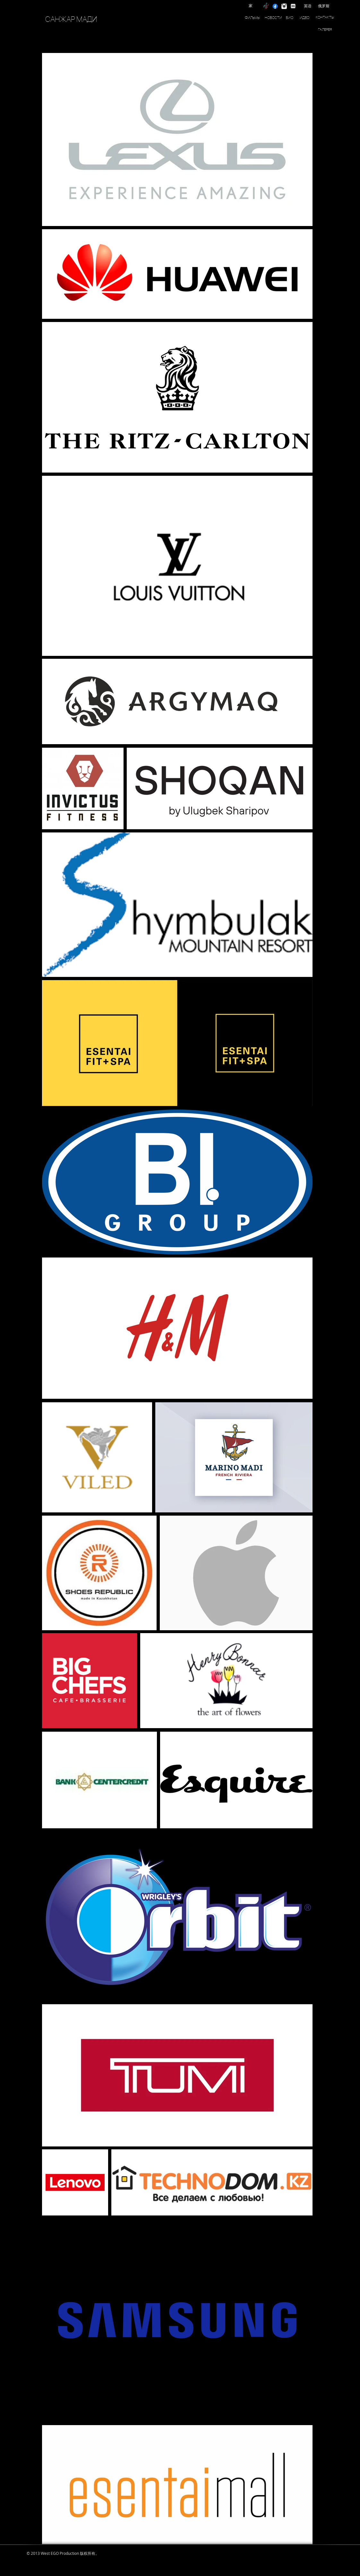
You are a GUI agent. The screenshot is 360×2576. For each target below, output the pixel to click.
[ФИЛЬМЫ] (252, 17)
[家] (250, 6)
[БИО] (289, 17)
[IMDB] (293, 6)
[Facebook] (275, 6)
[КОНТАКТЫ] (325, 17)
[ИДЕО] (304, 17)
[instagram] (284, 6)
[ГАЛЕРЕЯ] (325, 29)
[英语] (307, 6)
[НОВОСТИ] (273, 17)
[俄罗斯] (324, 6)
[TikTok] (266, 6)
